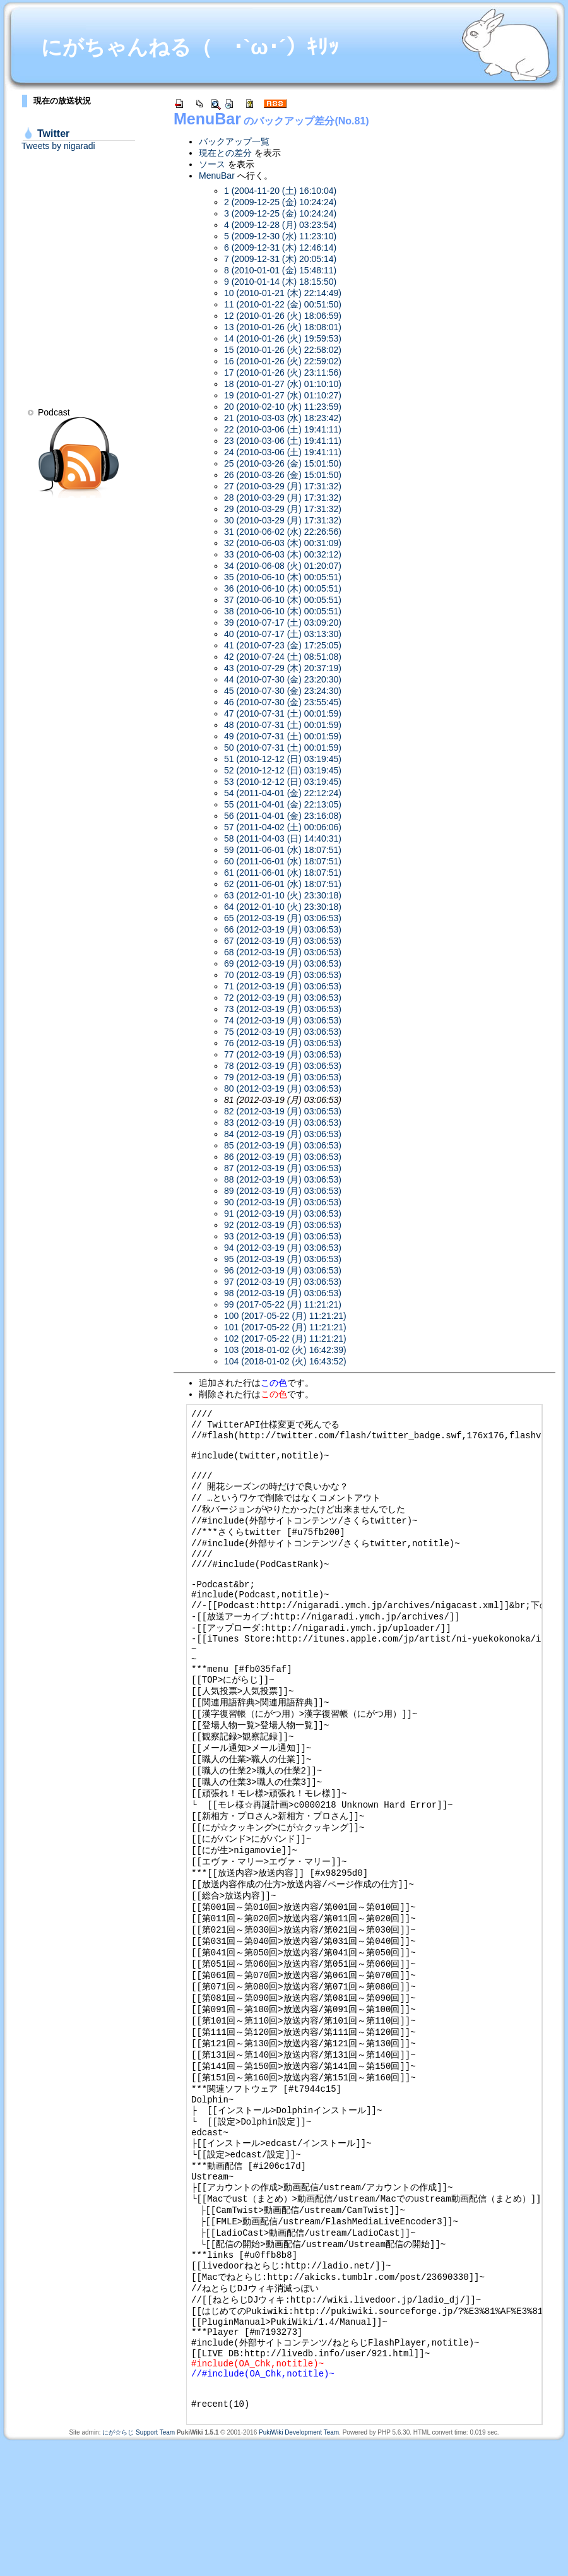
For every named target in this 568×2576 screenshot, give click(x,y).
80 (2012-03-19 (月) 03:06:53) (282, 1088)
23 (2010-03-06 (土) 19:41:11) (282, 441)
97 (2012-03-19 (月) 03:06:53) (282, 1282)
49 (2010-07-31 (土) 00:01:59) (282, 736)
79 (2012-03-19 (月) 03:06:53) (282, 1077)
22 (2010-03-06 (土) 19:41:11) (282, 429)
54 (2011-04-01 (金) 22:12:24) (282, 793)
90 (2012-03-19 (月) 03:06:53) (282, 1202)
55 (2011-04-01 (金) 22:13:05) (282, 804)
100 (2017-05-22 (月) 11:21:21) (285, 1316)
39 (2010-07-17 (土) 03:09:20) (282, 622)
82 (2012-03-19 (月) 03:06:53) (282, 1111)
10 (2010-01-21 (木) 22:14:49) (282, 293)
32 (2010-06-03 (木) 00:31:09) (282, 543)
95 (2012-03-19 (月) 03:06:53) (282, 1259)
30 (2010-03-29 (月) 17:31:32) (282, 520)
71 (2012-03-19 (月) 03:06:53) (282, 986)
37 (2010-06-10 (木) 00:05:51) (282, 600)
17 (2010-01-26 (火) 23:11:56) (282, 372)
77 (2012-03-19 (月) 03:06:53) (282, 1054)
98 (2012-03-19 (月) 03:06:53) (282, 1293)
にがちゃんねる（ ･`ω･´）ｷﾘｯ (190, 47)
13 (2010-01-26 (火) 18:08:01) (282, 327)
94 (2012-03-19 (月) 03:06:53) (282, 1248)
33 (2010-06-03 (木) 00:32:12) (282, 554)
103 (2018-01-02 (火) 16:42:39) (285, 1350)
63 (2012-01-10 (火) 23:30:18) (282, 895)
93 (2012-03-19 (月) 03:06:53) (282, 1236)
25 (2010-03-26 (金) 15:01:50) (282, 463)
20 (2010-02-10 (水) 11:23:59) (282, 407)
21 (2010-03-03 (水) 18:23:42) (282, 418)
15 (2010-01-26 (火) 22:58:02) (282, 350)
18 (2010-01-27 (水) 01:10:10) (282, 384)
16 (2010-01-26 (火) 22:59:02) (282, 361)
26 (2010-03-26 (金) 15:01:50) (282, 475)
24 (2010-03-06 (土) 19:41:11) (282, 452)
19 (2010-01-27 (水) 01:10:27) (282, 395)
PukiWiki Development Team (299, 2566)
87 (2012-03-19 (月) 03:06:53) (282, 1168)
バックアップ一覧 (234, 141)
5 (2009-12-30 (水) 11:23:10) (280, 236)
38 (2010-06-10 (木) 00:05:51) (282, 611)
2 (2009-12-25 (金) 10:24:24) (280, 202)
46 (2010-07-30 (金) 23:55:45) (282, 702)
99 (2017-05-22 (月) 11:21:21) (282, 1304)
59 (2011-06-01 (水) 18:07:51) (282, 850)
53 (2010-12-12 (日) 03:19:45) (282, 782)
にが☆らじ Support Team (138, 2566)
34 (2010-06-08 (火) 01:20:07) (282, 566)
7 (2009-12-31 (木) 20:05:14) (280, 259)
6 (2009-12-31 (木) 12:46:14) (280, 247)
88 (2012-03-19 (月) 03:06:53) (282, 1179)
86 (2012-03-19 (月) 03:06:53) (282, 1157)
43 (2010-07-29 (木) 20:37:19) (282, 668)
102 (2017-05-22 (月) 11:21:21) (285, 1338)
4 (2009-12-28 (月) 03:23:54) (280, 225)
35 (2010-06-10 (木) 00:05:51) (282, 577)
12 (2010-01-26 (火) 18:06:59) (282, 316)
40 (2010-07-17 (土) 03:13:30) (282, 634)
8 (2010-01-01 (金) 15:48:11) (280, 270)
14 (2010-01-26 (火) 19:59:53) (282, 338)
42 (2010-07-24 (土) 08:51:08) (282, 657)
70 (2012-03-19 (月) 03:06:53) (282, 975)
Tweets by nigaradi (58, 146)
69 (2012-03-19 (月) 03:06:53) (282, 963)
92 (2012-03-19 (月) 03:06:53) (282, 1225)
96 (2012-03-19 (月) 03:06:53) (282, 1270)
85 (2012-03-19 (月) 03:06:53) (282, 1145)
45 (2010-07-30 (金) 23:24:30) (282, 691)
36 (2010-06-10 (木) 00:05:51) (282, 588)
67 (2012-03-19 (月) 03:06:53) (282, 941)
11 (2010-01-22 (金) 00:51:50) (282, 304)
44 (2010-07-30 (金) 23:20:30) (282, 679)
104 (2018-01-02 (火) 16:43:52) (285, 1361)
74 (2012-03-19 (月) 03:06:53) (282, 1020)
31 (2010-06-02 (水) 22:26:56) (282, 532)
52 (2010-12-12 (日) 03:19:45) (282, 770)
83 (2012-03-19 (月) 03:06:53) (282, 1123)
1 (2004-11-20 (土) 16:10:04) (280, 191)
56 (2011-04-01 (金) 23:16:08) (282, 816)
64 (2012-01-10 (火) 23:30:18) (282, 907)
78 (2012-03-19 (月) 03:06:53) (282, 1066)
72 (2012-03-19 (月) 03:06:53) (282, 998)
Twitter (53, 133)
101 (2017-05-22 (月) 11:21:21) (285, 1327)
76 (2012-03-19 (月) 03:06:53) (282, 1043)
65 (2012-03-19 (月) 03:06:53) (282, 918)
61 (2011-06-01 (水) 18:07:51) (282, 873)
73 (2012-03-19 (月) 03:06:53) (282, 1009)
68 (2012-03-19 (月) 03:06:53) (282, 952)
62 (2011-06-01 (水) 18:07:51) (282, 884)
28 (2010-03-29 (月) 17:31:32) (282, 497)
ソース (212, 164)
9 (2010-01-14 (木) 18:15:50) (280, 282)
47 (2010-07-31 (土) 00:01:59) (282, 713)
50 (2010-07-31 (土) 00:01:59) (282, 747)
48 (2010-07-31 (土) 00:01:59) (282, 725)
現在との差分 (225, 153)
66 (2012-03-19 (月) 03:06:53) (282, 929)
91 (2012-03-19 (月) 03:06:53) (282, 1213)
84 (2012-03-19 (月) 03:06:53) (282, 1134)
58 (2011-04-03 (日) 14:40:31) (282, 838)
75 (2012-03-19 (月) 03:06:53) (282, 1032)
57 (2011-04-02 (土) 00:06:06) (282, 827)
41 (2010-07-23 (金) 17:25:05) (282, 645)
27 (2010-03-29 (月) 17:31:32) (282, 486)
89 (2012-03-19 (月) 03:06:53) (282, 1191)
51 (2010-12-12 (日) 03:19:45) (282, 759)
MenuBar (207, 119)
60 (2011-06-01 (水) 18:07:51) (282, 861)
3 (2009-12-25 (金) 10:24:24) (280, 213)
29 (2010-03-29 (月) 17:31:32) (282, 509)
